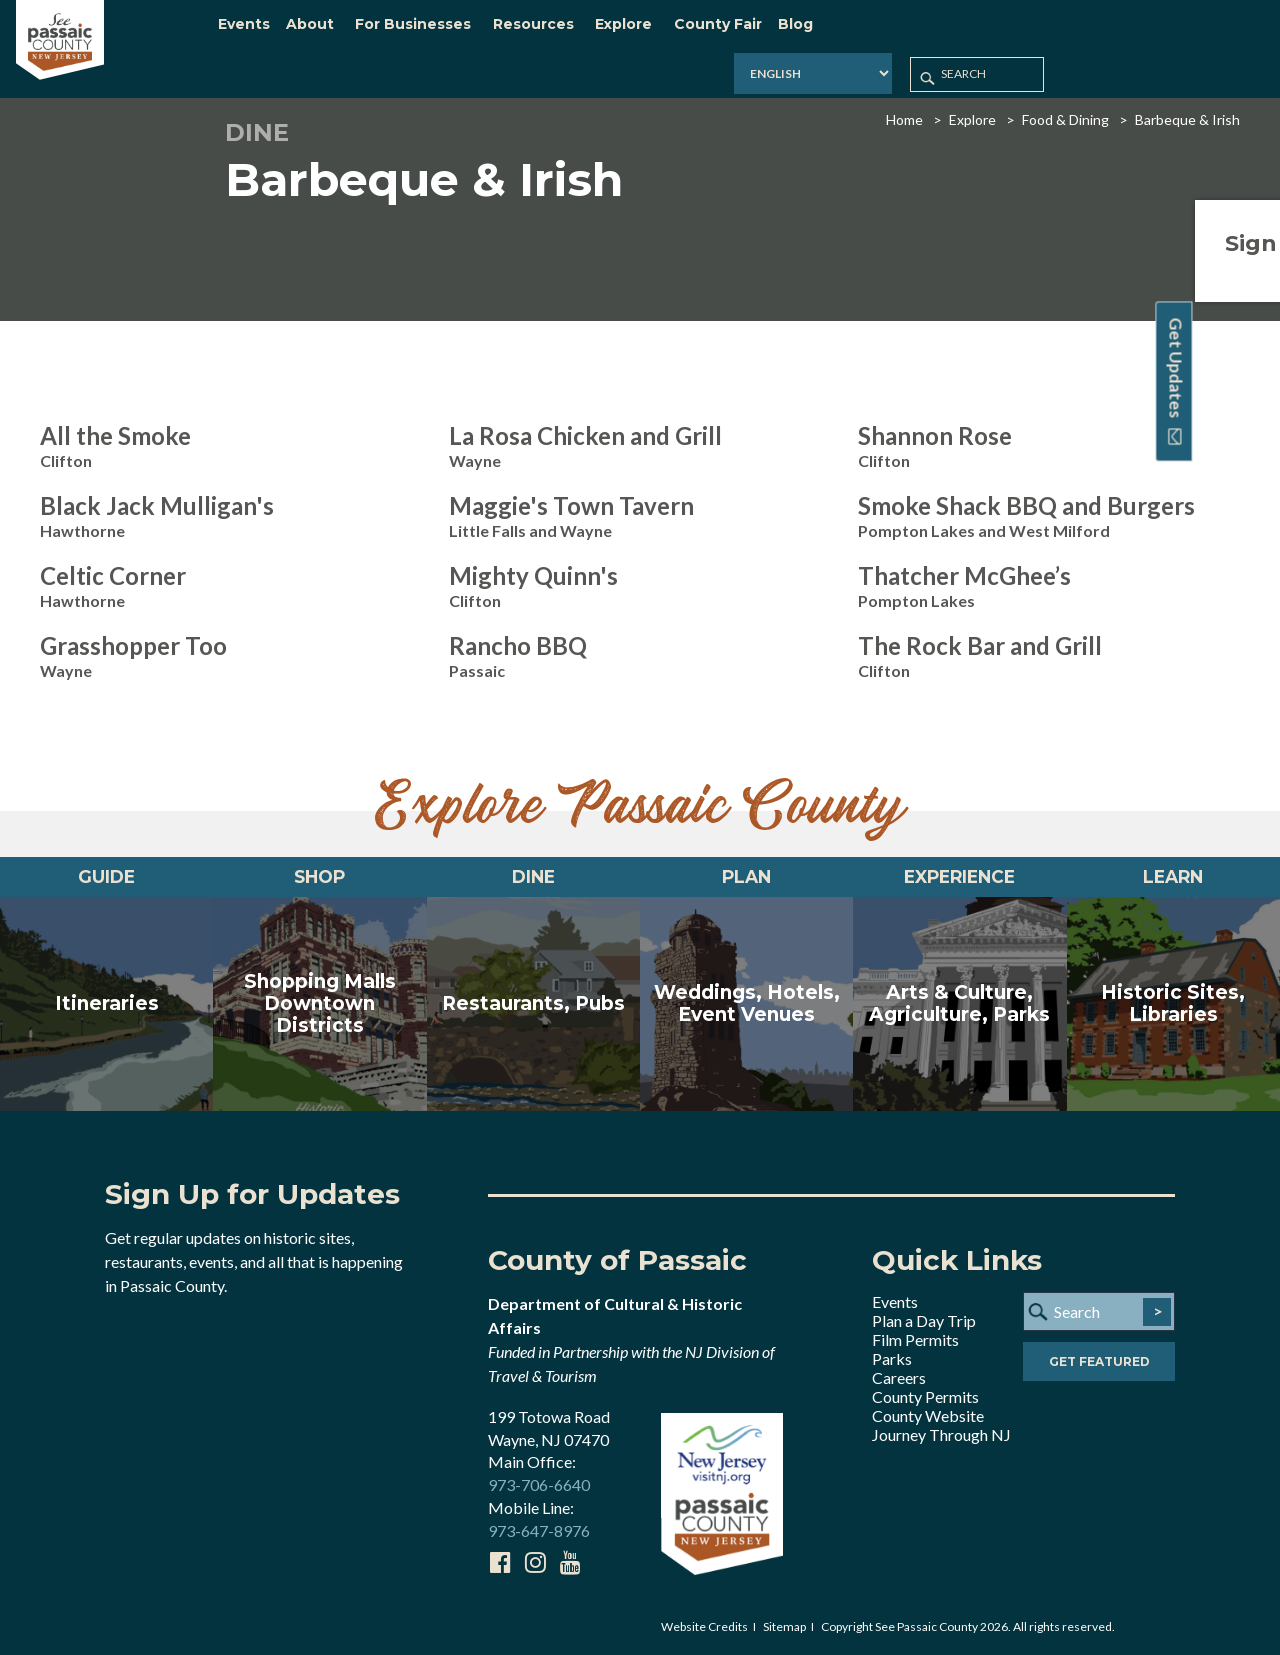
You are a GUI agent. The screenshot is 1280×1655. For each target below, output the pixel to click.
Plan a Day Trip (924, 1320)
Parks (892, 1358)
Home (904, 104)
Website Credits (704, 1626)
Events (895, 1301)
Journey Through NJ (941, 1434)
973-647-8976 (539, 1531)
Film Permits (915, 1339)
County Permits (925, 1396)
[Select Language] (1002, 34)
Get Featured (1099, 1365)
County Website (928, 1415)
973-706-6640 (539, 1485)
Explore (972, 104)
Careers (899, 1377)
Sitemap (784, 1626)
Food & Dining (1065, 104)
